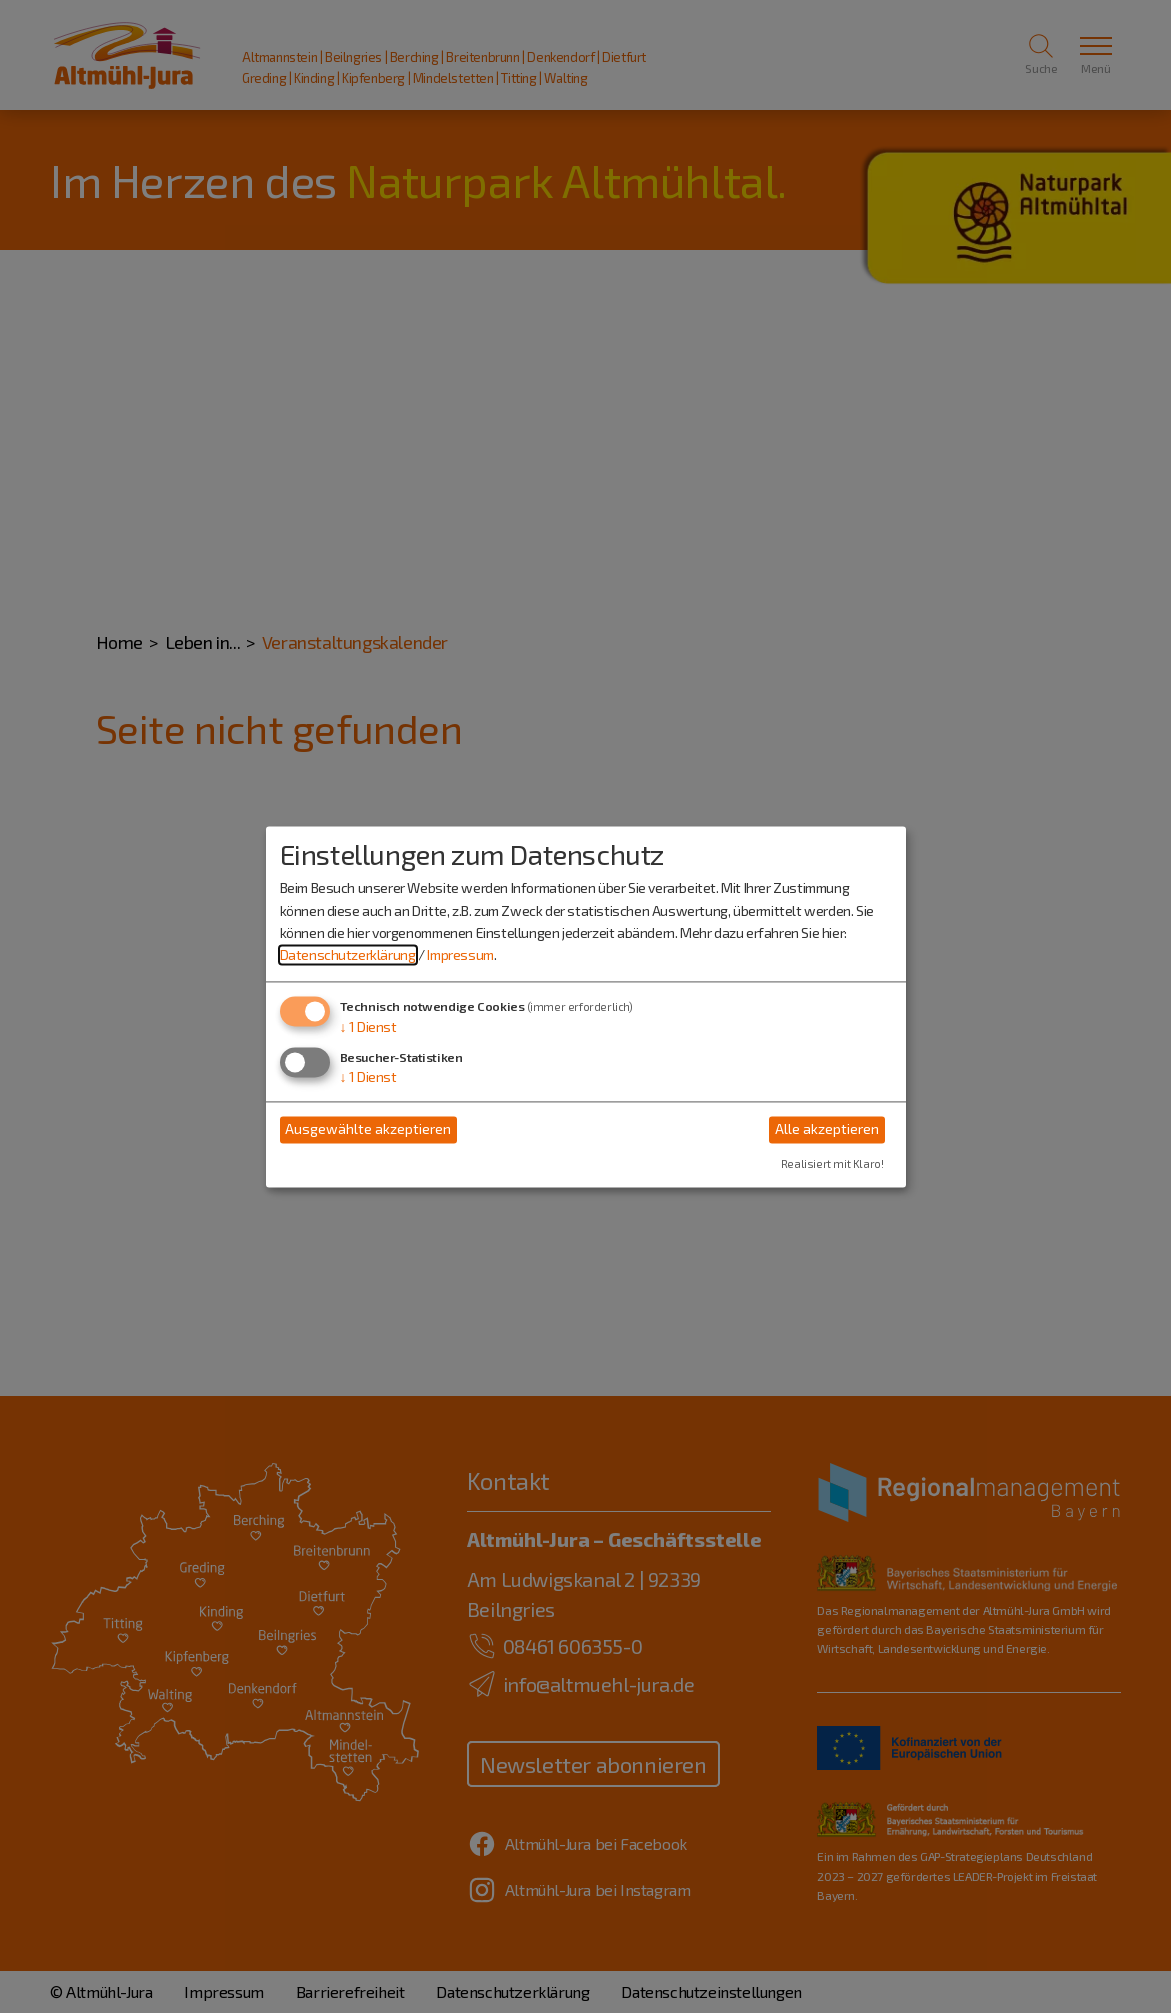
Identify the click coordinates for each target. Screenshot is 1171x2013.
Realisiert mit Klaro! (832, 1163)
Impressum (460, 955)
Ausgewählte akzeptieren (368, 1129)
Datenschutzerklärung (348, 955)
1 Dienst (368, 1026)
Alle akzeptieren (827, 1129)
